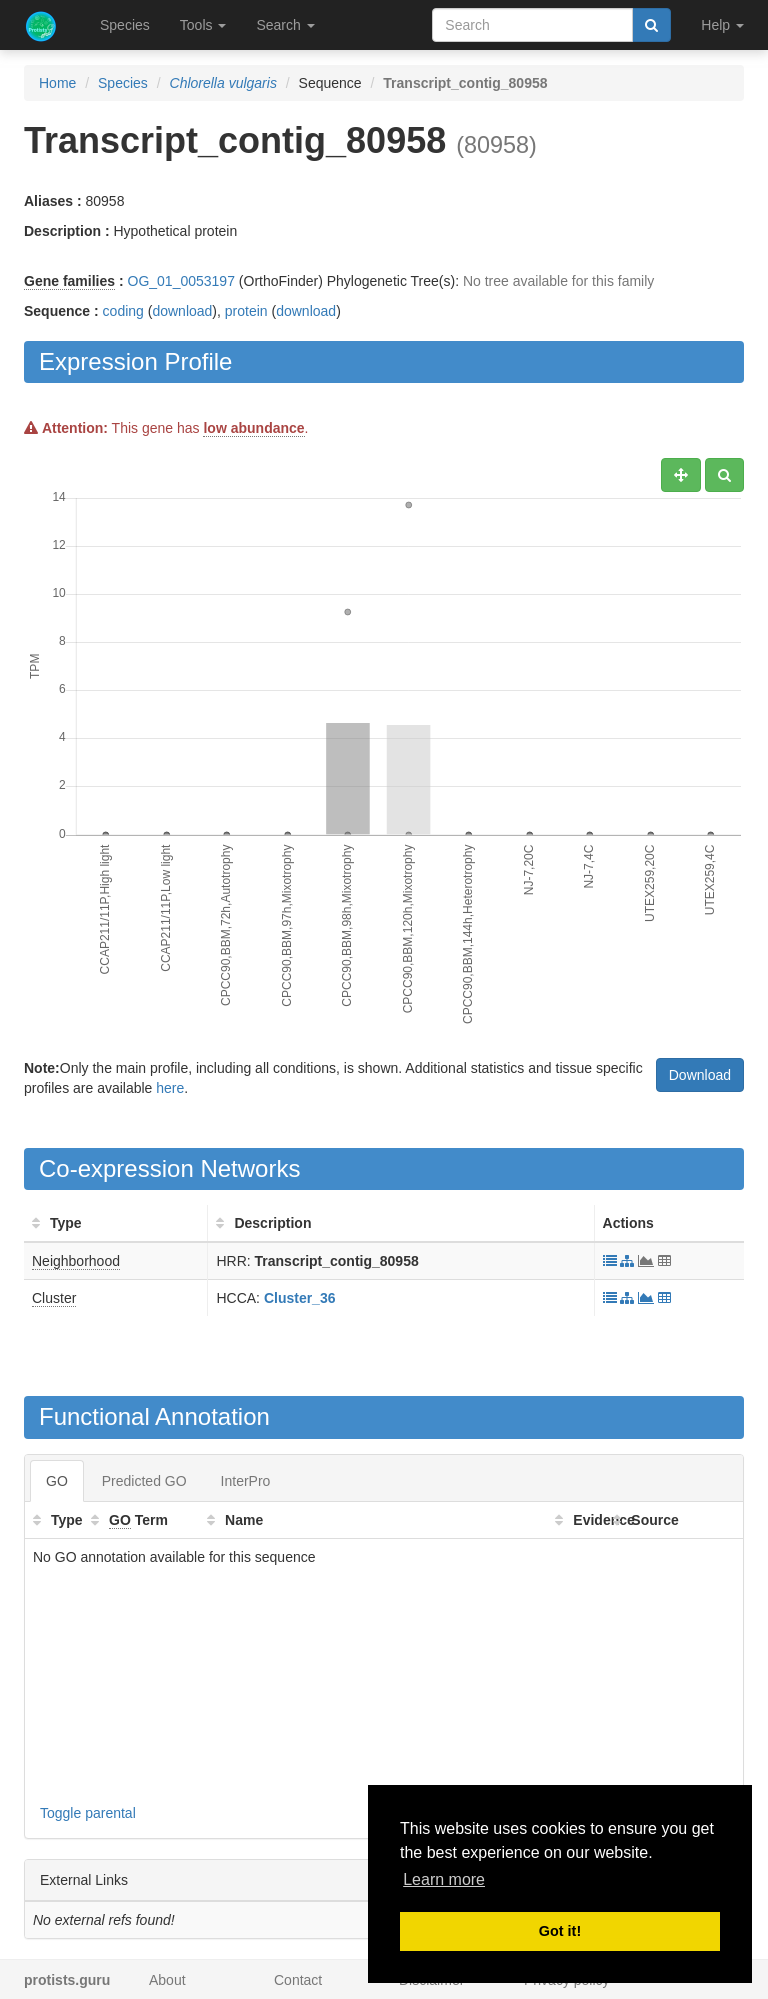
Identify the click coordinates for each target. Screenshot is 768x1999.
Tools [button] (203, 25)
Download (700, 1075)
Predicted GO (144, 1481)
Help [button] (722, 25)
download (182, 311)
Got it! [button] (560, 1931)
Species (125, 25)
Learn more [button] (444, 1879)
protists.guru (67, 1980)
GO (57, 1481)
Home (57, 83)
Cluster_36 (300, 1298)
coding (123, 311)
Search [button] (285, 25)
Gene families (69, 281)
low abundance (253, 428)
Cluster (54, 1298)
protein (246, 311)
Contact (298, 1980)
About (167, 1980)
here (170, 1088)
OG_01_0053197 (181, 281)
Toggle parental (88, 1813)
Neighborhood (76, 1261)
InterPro (246, 1481)
